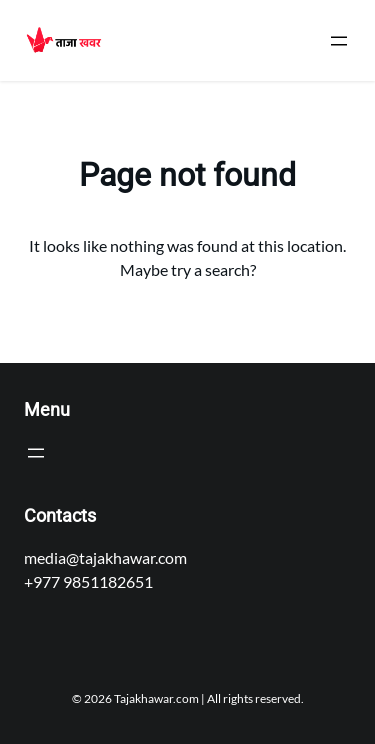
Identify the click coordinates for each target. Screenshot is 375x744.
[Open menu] (339, 41)
